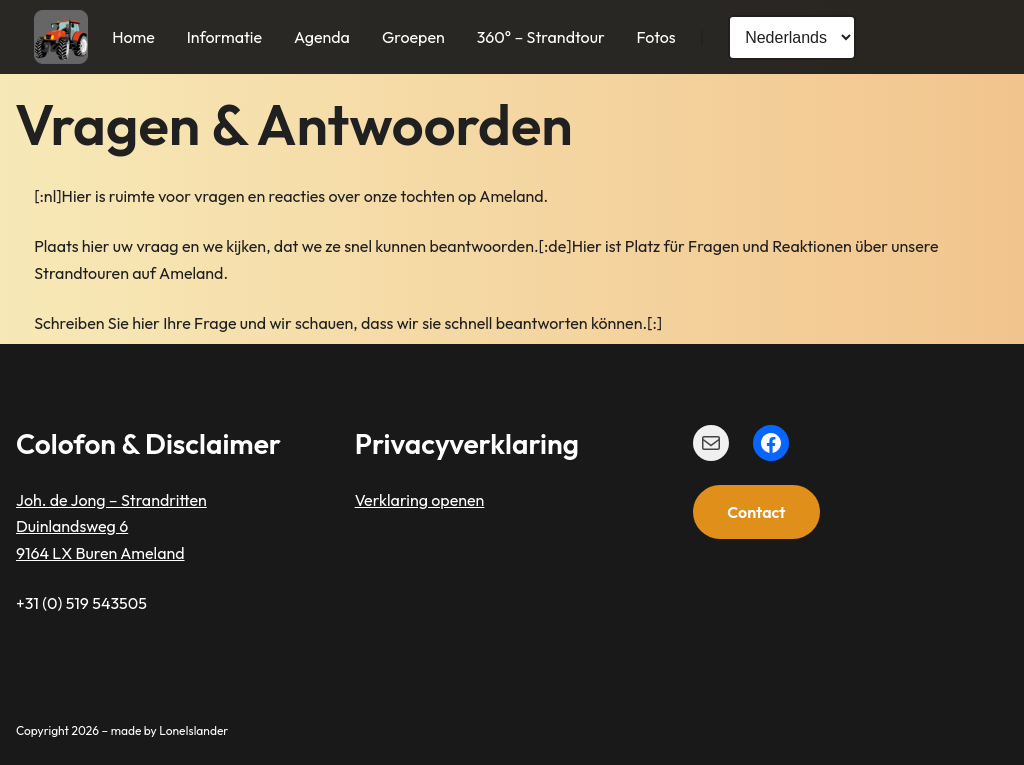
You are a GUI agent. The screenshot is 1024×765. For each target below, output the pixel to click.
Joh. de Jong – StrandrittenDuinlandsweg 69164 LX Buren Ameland (111, 526)
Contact (756, 512)
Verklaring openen (420, 500)
